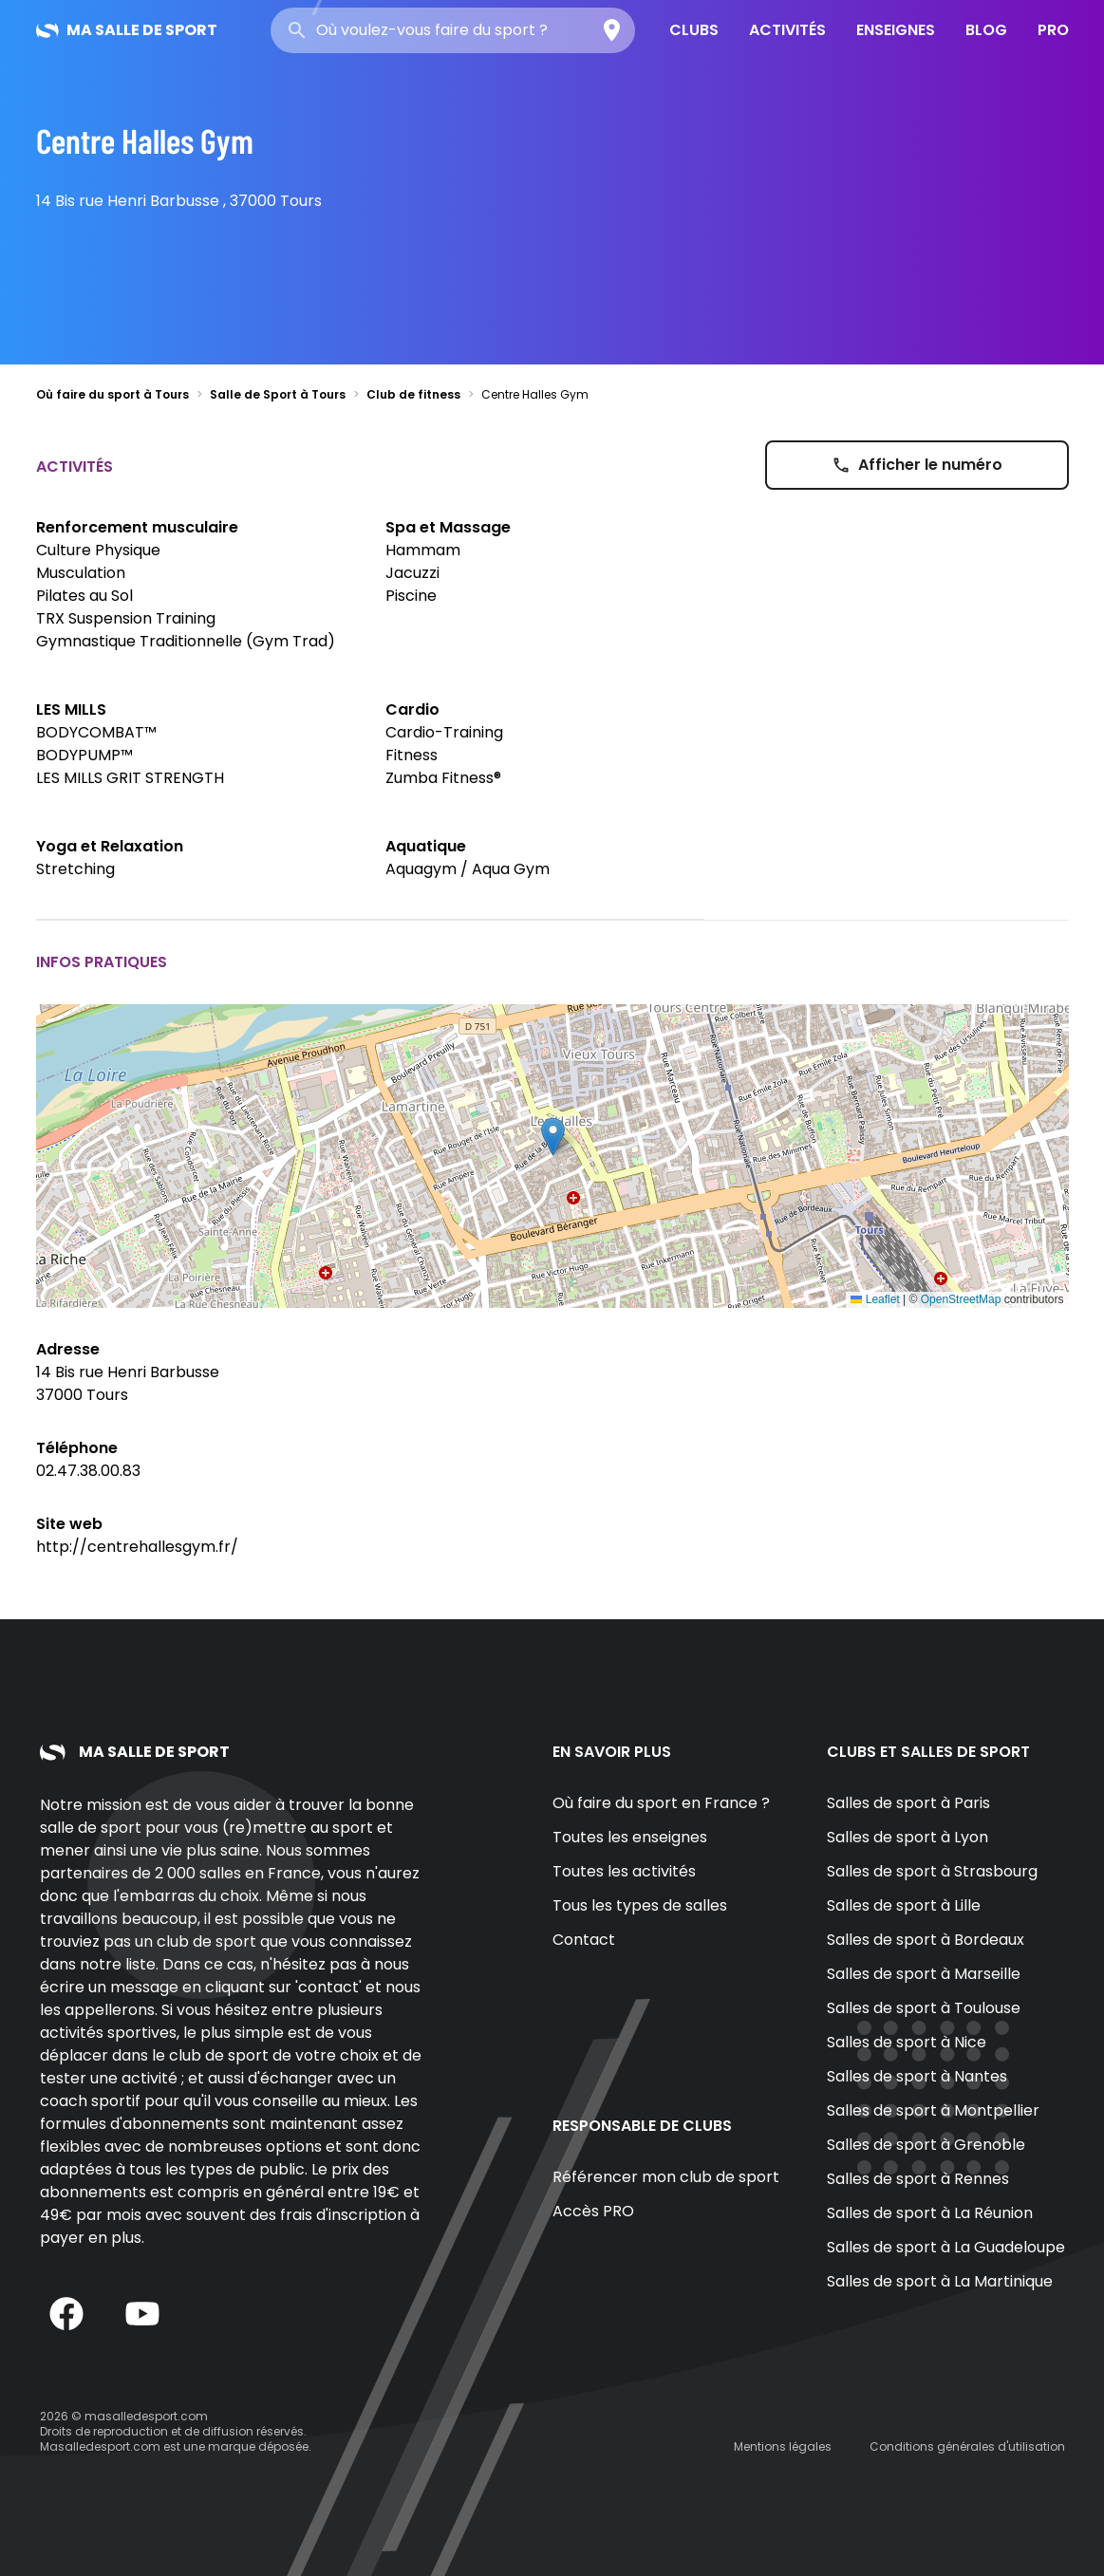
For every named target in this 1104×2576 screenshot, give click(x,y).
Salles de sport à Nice (906, 2042)
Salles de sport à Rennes (918, 2179)
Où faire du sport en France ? (661, 1803)
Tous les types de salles (639, 1905)
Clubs (694, 30)
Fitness (411, 755)
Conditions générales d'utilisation (967, 2446)
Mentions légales (783, 2446)
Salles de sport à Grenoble (926, 2145)
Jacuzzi (412, 573)
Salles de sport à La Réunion (930, 2213)
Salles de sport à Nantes (917, 2076)
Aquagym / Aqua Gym (467, 869)
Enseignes (895, 30)
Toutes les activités (624, 1871)
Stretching (75, 869)
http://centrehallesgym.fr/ (137, 1547)
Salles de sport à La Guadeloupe (946, 2247)
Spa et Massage (448, 527)
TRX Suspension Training (125, 618)
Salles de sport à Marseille (923, 1974)
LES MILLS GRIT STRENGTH (130, 778)
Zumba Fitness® (443, 778)
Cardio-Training (444, 732)
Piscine (411, 596)
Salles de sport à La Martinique (940, 2281)
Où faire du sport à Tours (112, 394)
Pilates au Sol (84, 596)
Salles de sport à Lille (904, 1905)
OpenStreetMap (961, 1299)
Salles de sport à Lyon (907, 1837)
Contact (583, 1940)
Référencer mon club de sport (665, 2177)
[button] (553, 1136)
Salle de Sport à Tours (278, 394)
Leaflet (875, 1299)
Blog (986, 30)
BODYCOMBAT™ (96, 732)
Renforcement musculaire (137, 527)
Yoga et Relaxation (109, 846)
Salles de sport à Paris (908, 1803)
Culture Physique (98, 550)
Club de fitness (413, 394)
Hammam (422, 550)
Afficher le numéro (917, 465)
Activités (787, 30)
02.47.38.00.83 (88, 1471)
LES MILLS (71, 709)
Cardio (412, 709)
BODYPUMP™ (84, 755)
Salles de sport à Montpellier (933, 2110)
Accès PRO (593, 2211)
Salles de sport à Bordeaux (925, 1940)
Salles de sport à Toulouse (923, 2008)
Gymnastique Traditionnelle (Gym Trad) (185, 641)
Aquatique (425, 846)
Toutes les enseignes (629, 1837)
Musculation (80, 573)
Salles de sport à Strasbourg (932, 1871)
